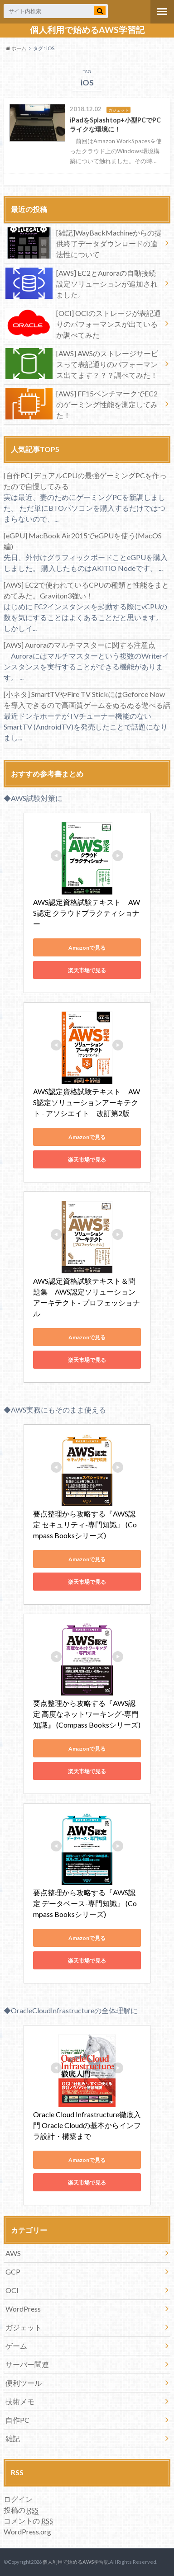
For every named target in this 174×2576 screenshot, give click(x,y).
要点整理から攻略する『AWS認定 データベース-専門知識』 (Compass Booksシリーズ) (85, 1903)
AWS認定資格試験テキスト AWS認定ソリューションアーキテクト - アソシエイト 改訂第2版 (86, 1102)
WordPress (23, 2308)
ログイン (18, 2499)
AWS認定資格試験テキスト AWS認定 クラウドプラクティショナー (86, 913)
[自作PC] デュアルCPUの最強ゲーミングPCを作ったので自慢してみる (85, 480)
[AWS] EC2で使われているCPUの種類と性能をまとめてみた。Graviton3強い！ (86, 590)
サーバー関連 (27, 2364)
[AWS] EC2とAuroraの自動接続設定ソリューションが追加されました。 (81, 283)
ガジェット (23, 2327)
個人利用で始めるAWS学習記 (87, 30)
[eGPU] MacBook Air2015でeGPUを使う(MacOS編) (83, 541)
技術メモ (19, 2401)
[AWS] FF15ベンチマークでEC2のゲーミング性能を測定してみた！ (81, 403)
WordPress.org (27, 2531)
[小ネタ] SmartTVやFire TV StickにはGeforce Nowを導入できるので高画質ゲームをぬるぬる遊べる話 (87, 699)
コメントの (28, 2520)
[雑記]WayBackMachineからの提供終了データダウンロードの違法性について (83, 243)
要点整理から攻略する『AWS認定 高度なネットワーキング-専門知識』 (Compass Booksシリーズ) (86, 1714)
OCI (12, 2290)
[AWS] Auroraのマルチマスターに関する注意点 (79, 644)
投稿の (21, 2510)
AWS (13, 2253)
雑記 (12, 2438)
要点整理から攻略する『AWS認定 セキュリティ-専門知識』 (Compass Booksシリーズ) (85, 1524)
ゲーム (16, 2345)
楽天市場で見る (87, 970)
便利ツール (23, 2382)
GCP (12, 2271)
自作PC (17, 2420)
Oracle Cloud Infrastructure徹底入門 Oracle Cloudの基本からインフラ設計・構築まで (87, 2125)
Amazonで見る (87, 947)
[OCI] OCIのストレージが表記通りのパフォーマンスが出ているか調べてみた (82, 323)
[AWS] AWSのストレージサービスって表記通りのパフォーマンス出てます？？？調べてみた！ (81, 363)
